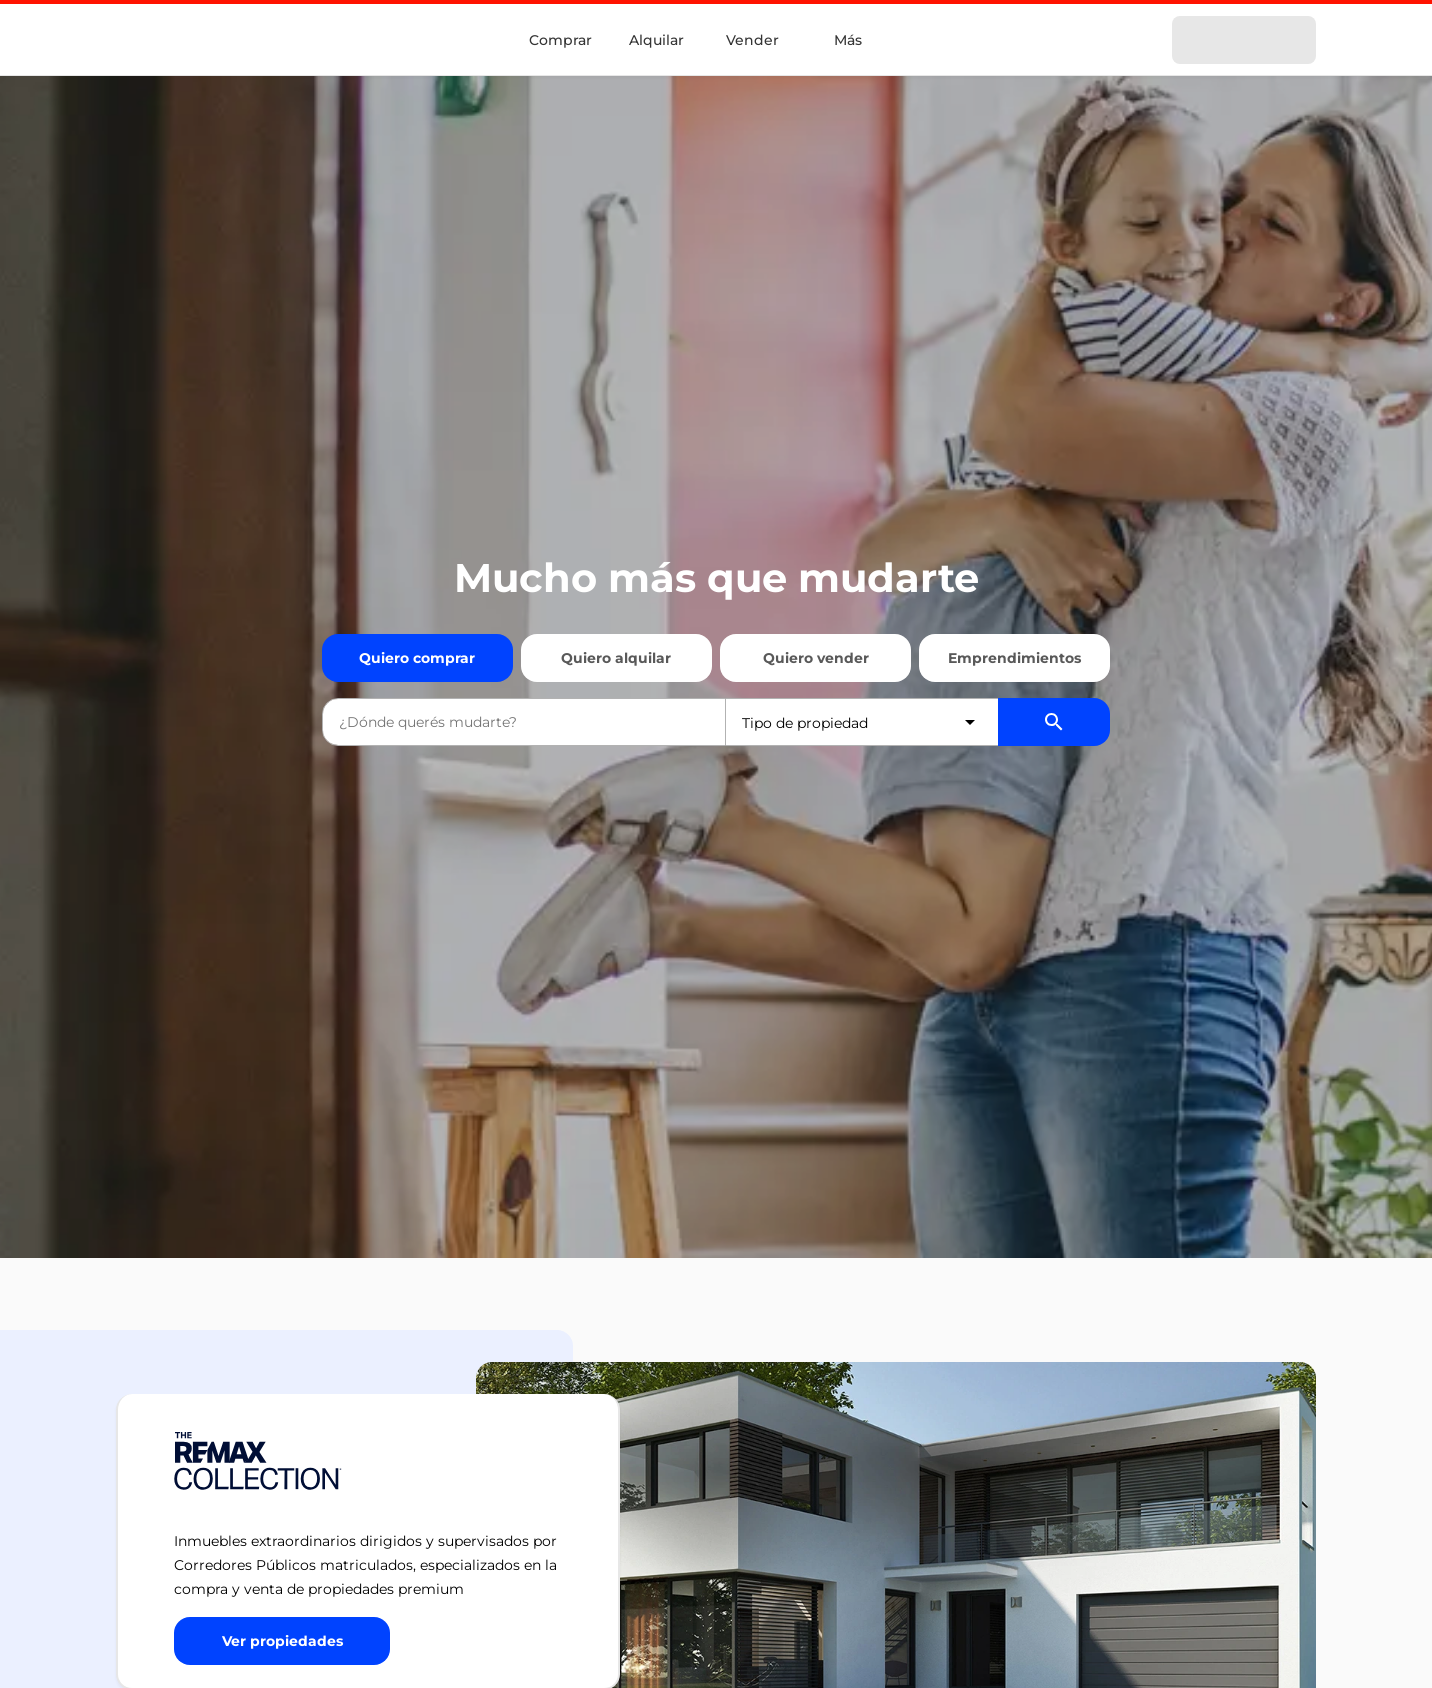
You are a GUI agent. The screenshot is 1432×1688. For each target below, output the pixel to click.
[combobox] (524, 722)
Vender (752, 40)
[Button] (282, 1641)
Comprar (560, 40)
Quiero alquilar (616, 658)
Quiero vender (816, 658)
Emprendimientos (1014, 658)
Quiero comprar (417, 658)
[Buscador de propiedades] (1054, 722)
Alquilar (656, 40)
